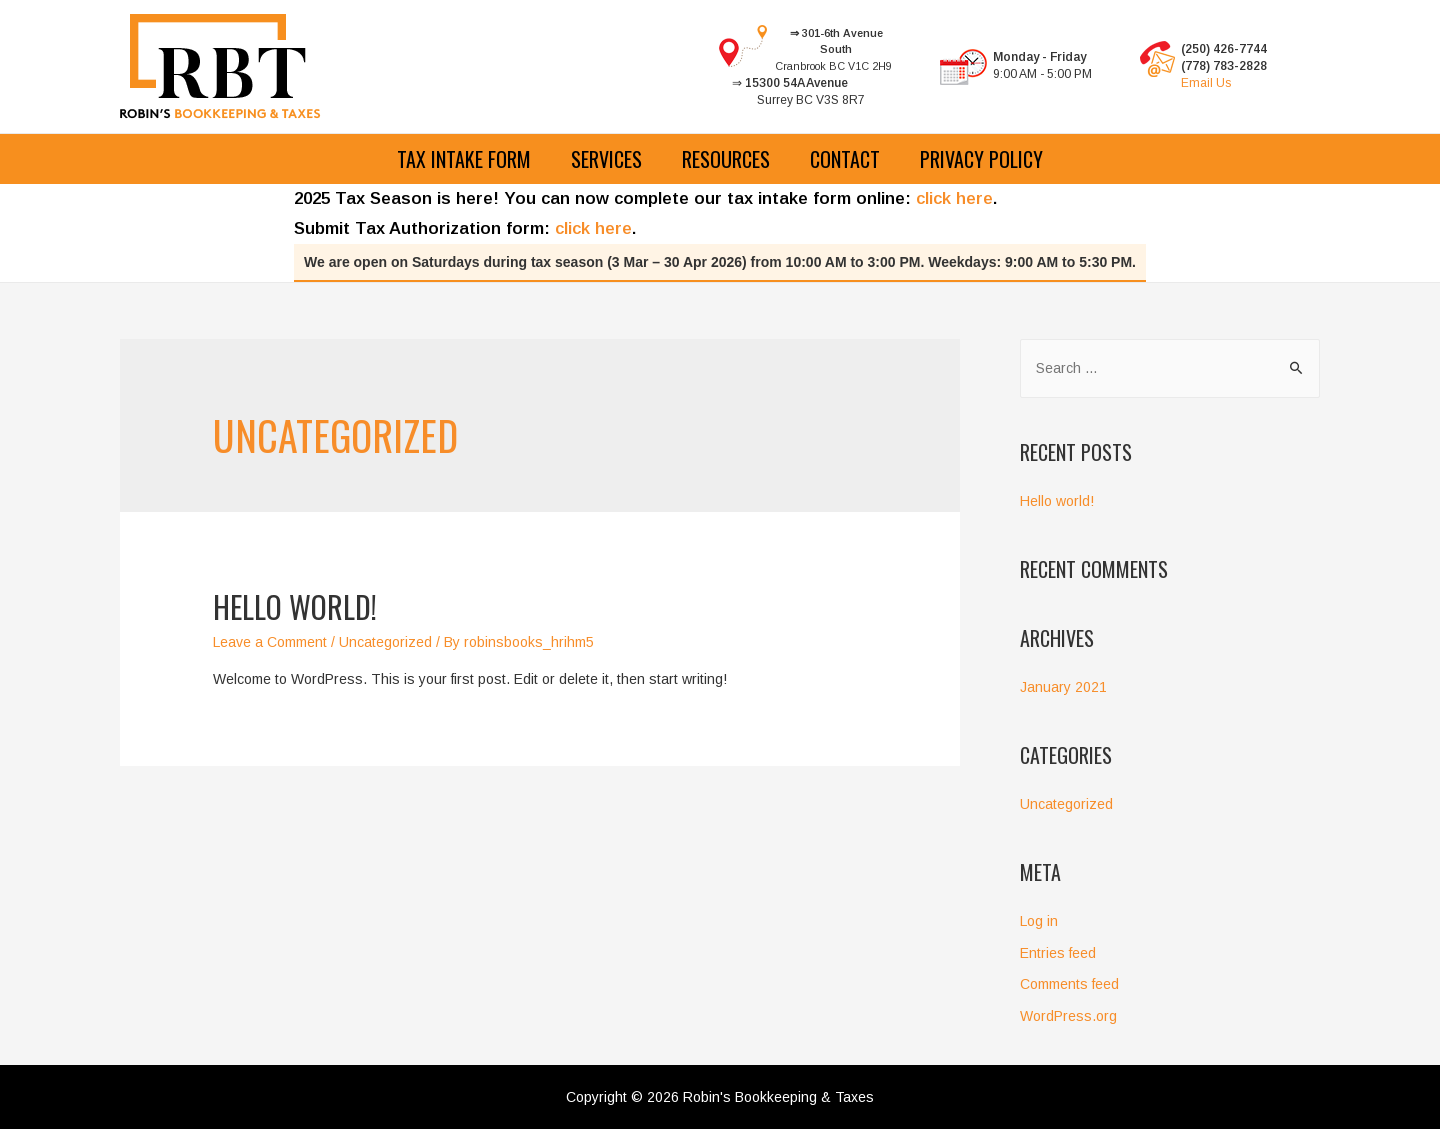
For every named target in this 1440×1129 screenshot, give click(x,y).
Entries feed (1058, 953)
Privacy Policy (981, 159)
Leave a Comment (270, 642)
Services (606, 159)
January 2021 (1063, 687)
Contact (845, 159)
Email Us (1206, 83)
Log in (1039, 921)
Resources (726, 159)
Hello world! (295, 606)
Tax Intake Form (464, 159)
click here (954, 198)
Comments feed (1069, 984)
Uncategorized (385, 642)
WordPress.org (1068, 1016)
